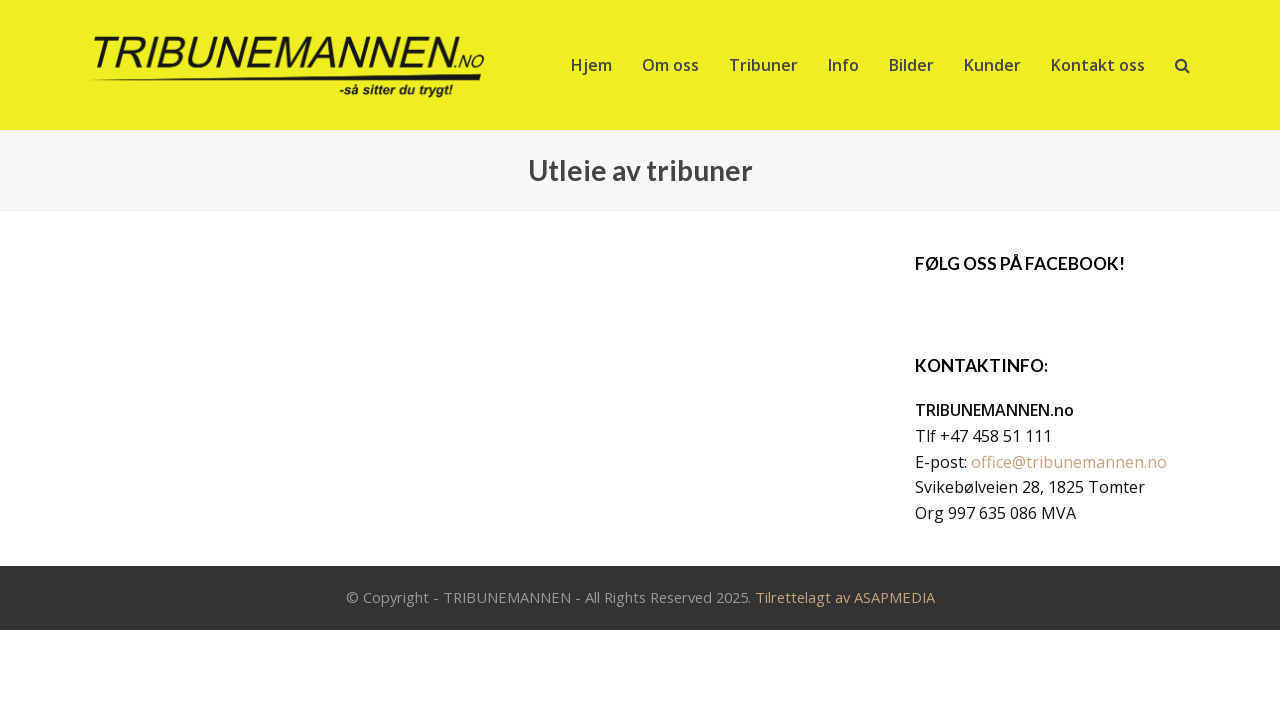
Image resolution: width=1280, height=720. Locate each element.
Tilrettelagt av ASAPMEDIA (845, 597)
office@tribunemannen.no (1069, 462)
